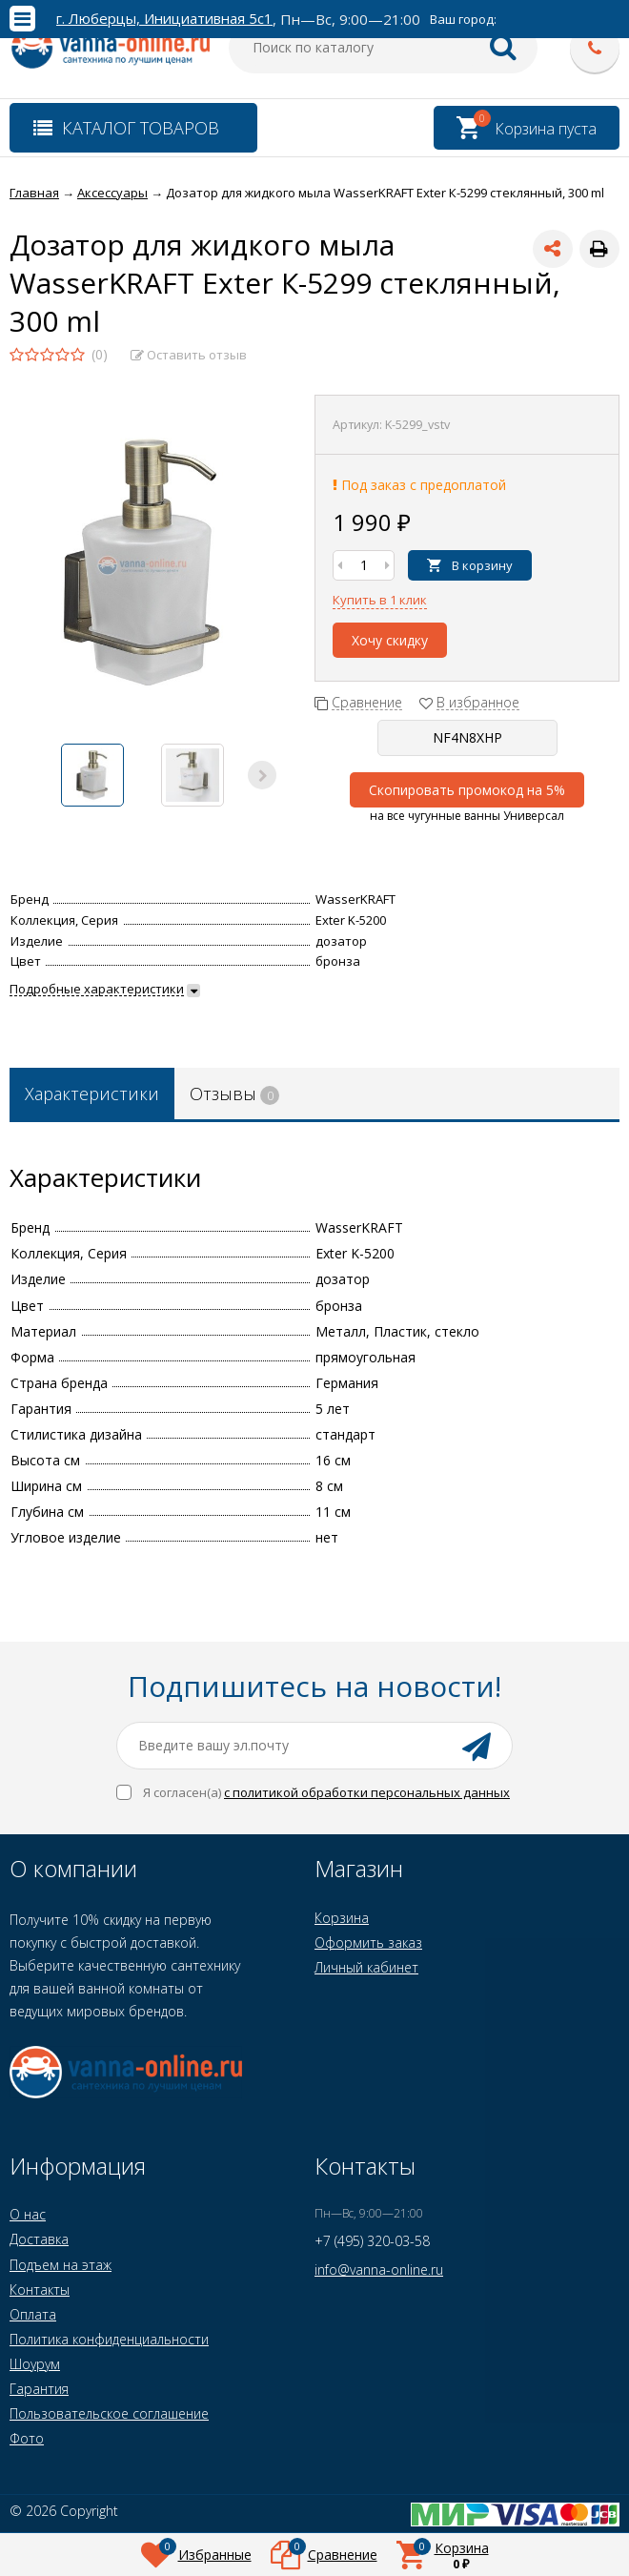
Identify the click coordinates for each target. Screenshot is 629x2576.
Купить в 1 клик (380, 599)
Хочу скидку (390, 640)
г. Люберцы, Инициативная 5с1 (164, 18)
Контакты (40, 2289)
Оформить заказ (368, 1942)
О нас (28, 2214)
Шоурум (35, 2364)
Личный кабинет (366, 1967)
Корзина (341, 1918)
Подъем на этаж (61, 2265)
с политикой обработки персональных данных (367, 1792)
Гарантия (39, 2389)
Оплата (33, 2314)
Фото (27, 2438)
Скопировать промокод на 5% (467, 790)
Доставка (39, 2239)
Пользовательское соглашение (109, 2413)
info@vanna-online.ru (378, 2269)
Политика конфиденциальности (109, 2339)
